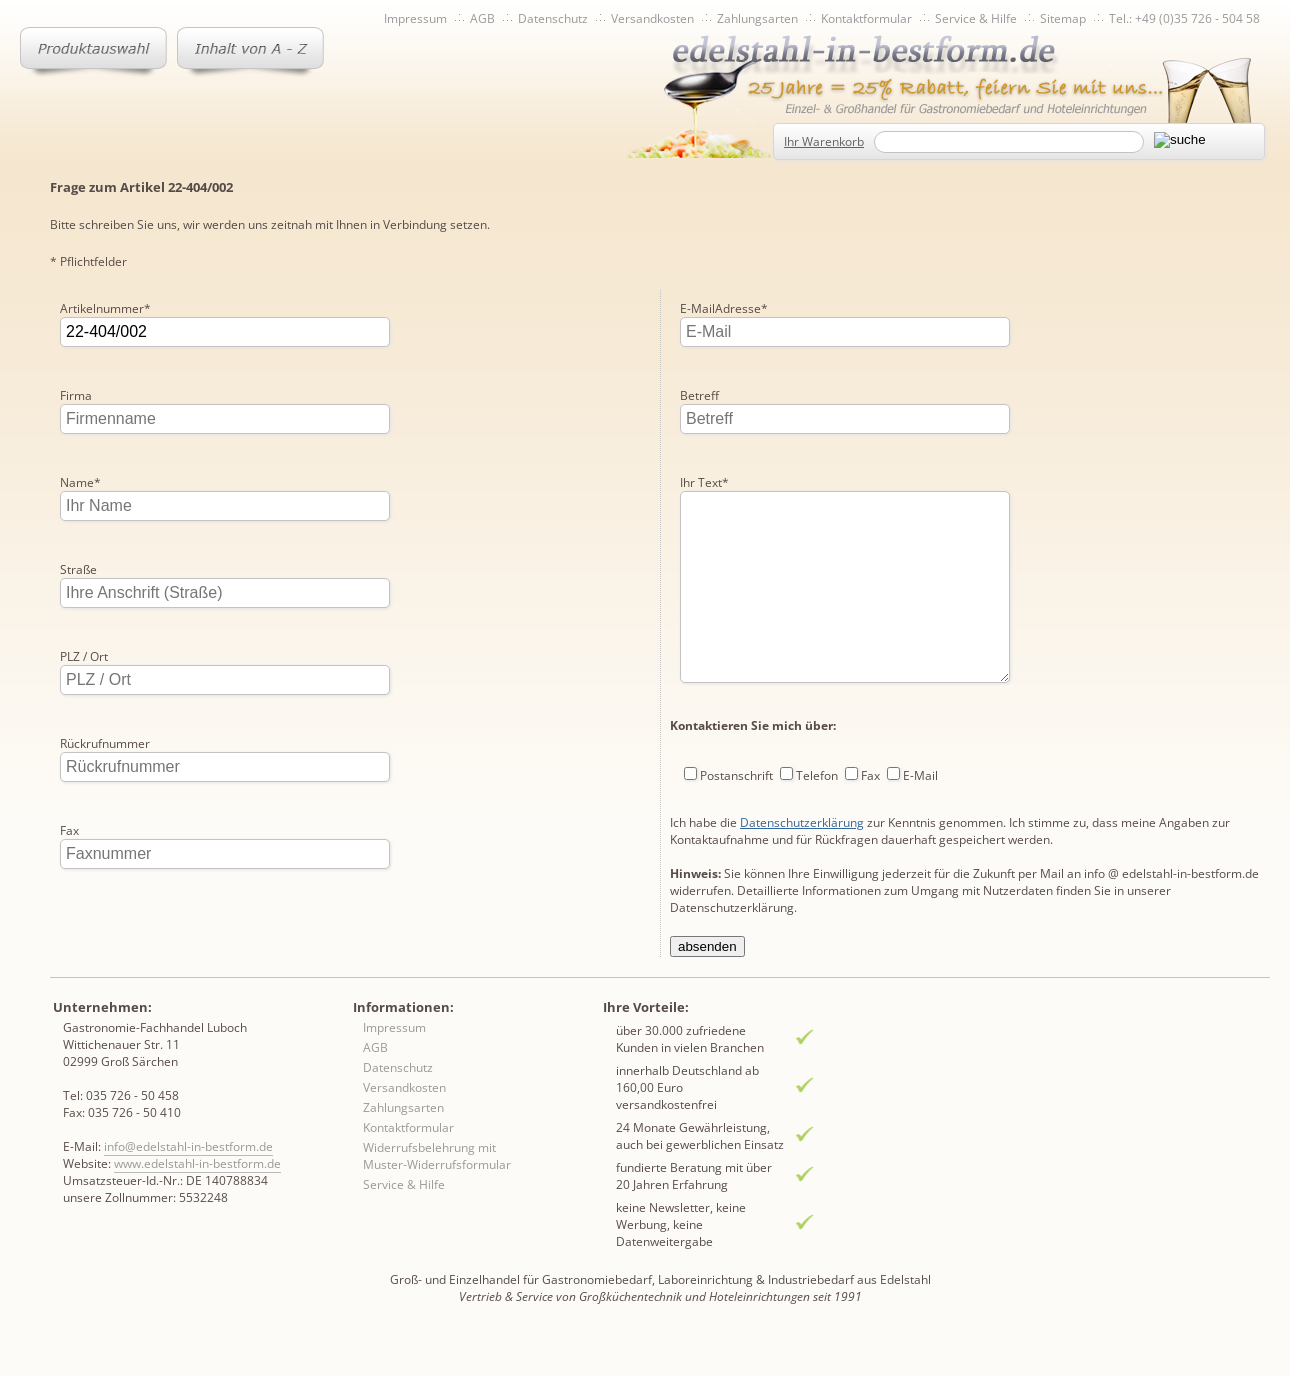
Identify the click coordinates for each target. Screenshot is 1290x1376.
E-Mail (920, 728)
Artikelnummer (105, 308)
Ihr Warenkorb (824, 141)
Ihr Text (704, 395)
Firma (76, 395)
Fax (69, 830)
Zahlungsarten (757, 18)
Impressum (415, 18)
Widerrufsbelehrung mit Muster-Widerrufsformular (437, 1191)
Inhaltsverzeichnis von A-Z (250, 52)
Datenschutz (553, 18)
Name (80, 482)
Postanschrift (736, 728)
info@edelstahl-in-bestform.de (188, 1181)
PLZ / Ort (84, 656)
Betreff (699, 308)
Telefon (817, 728)
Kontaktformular (866, 18)
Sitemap (1063, 18)
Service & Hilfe (976, 18)
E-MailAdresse (104, 917)
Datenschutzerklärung (802, 775)
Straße (78, 569)
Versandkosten (652, 18)
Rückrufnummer (105, 743)
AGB (482, 18)
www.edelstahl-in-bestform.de (197, 1198)
